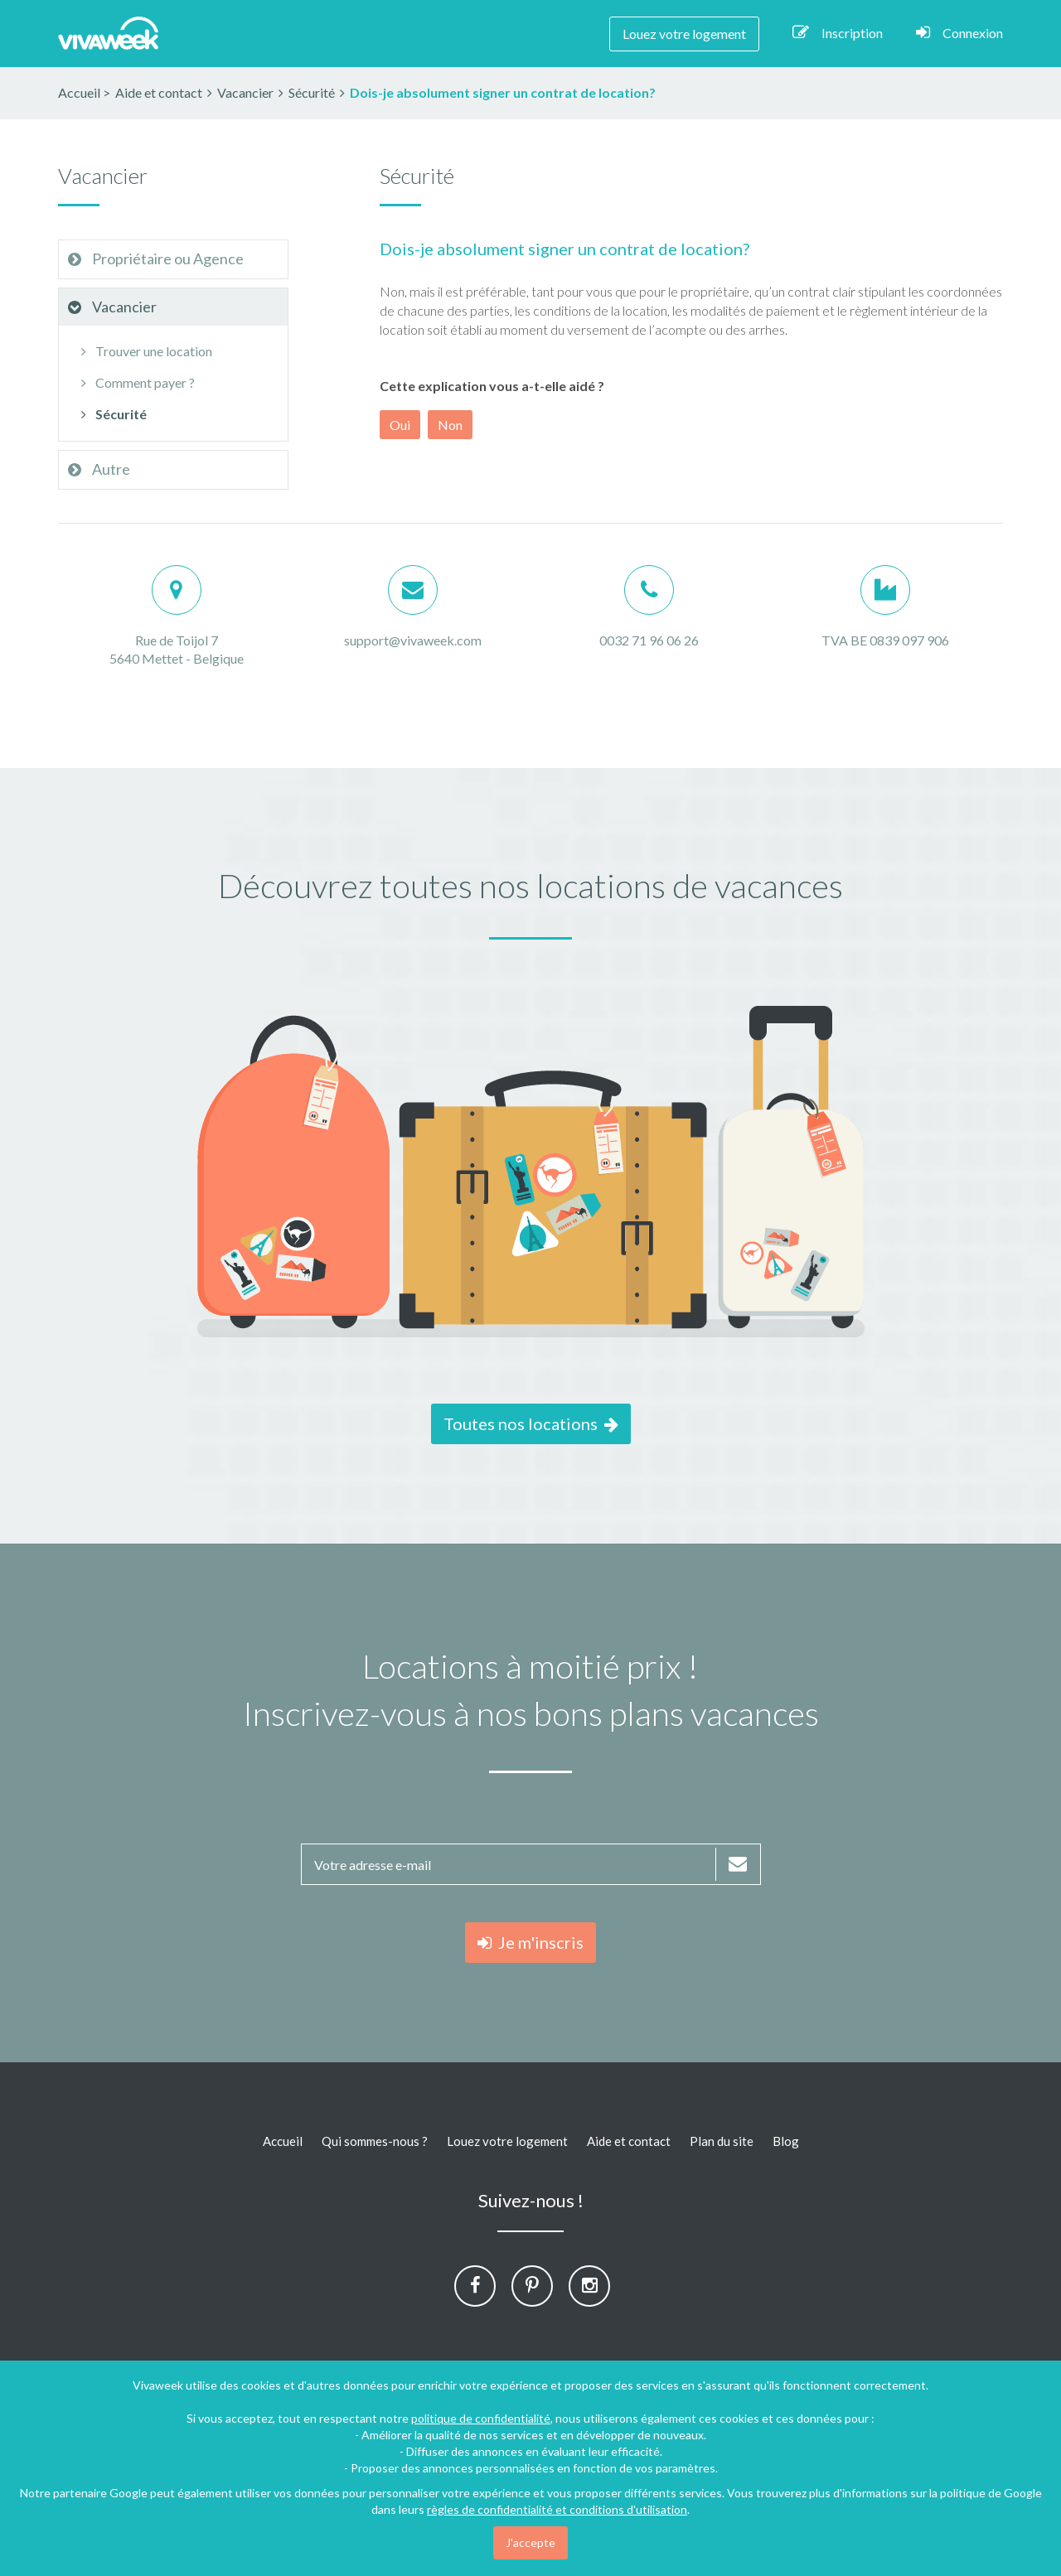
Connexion (959, 32)
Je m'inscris (530, 1942)
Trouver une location (143, 351)
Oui (400, 425)
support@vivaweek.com (413, 640)
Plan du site (721, 2141)
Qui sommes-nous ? (375, 2141)
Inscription (837, 32)
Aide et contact (629, 2141)
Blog (786, 2141)
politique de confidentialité (480, 2418)
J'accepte (530, 2542)
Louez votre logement (684, 33)
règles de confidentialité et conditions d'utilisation (557, 2509)
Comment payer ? (135, 382)
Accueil (79, 92)
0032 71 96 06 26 (649, 640)
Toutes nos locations (530, 1423)
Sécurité (111, 414)
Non (450, 425)
